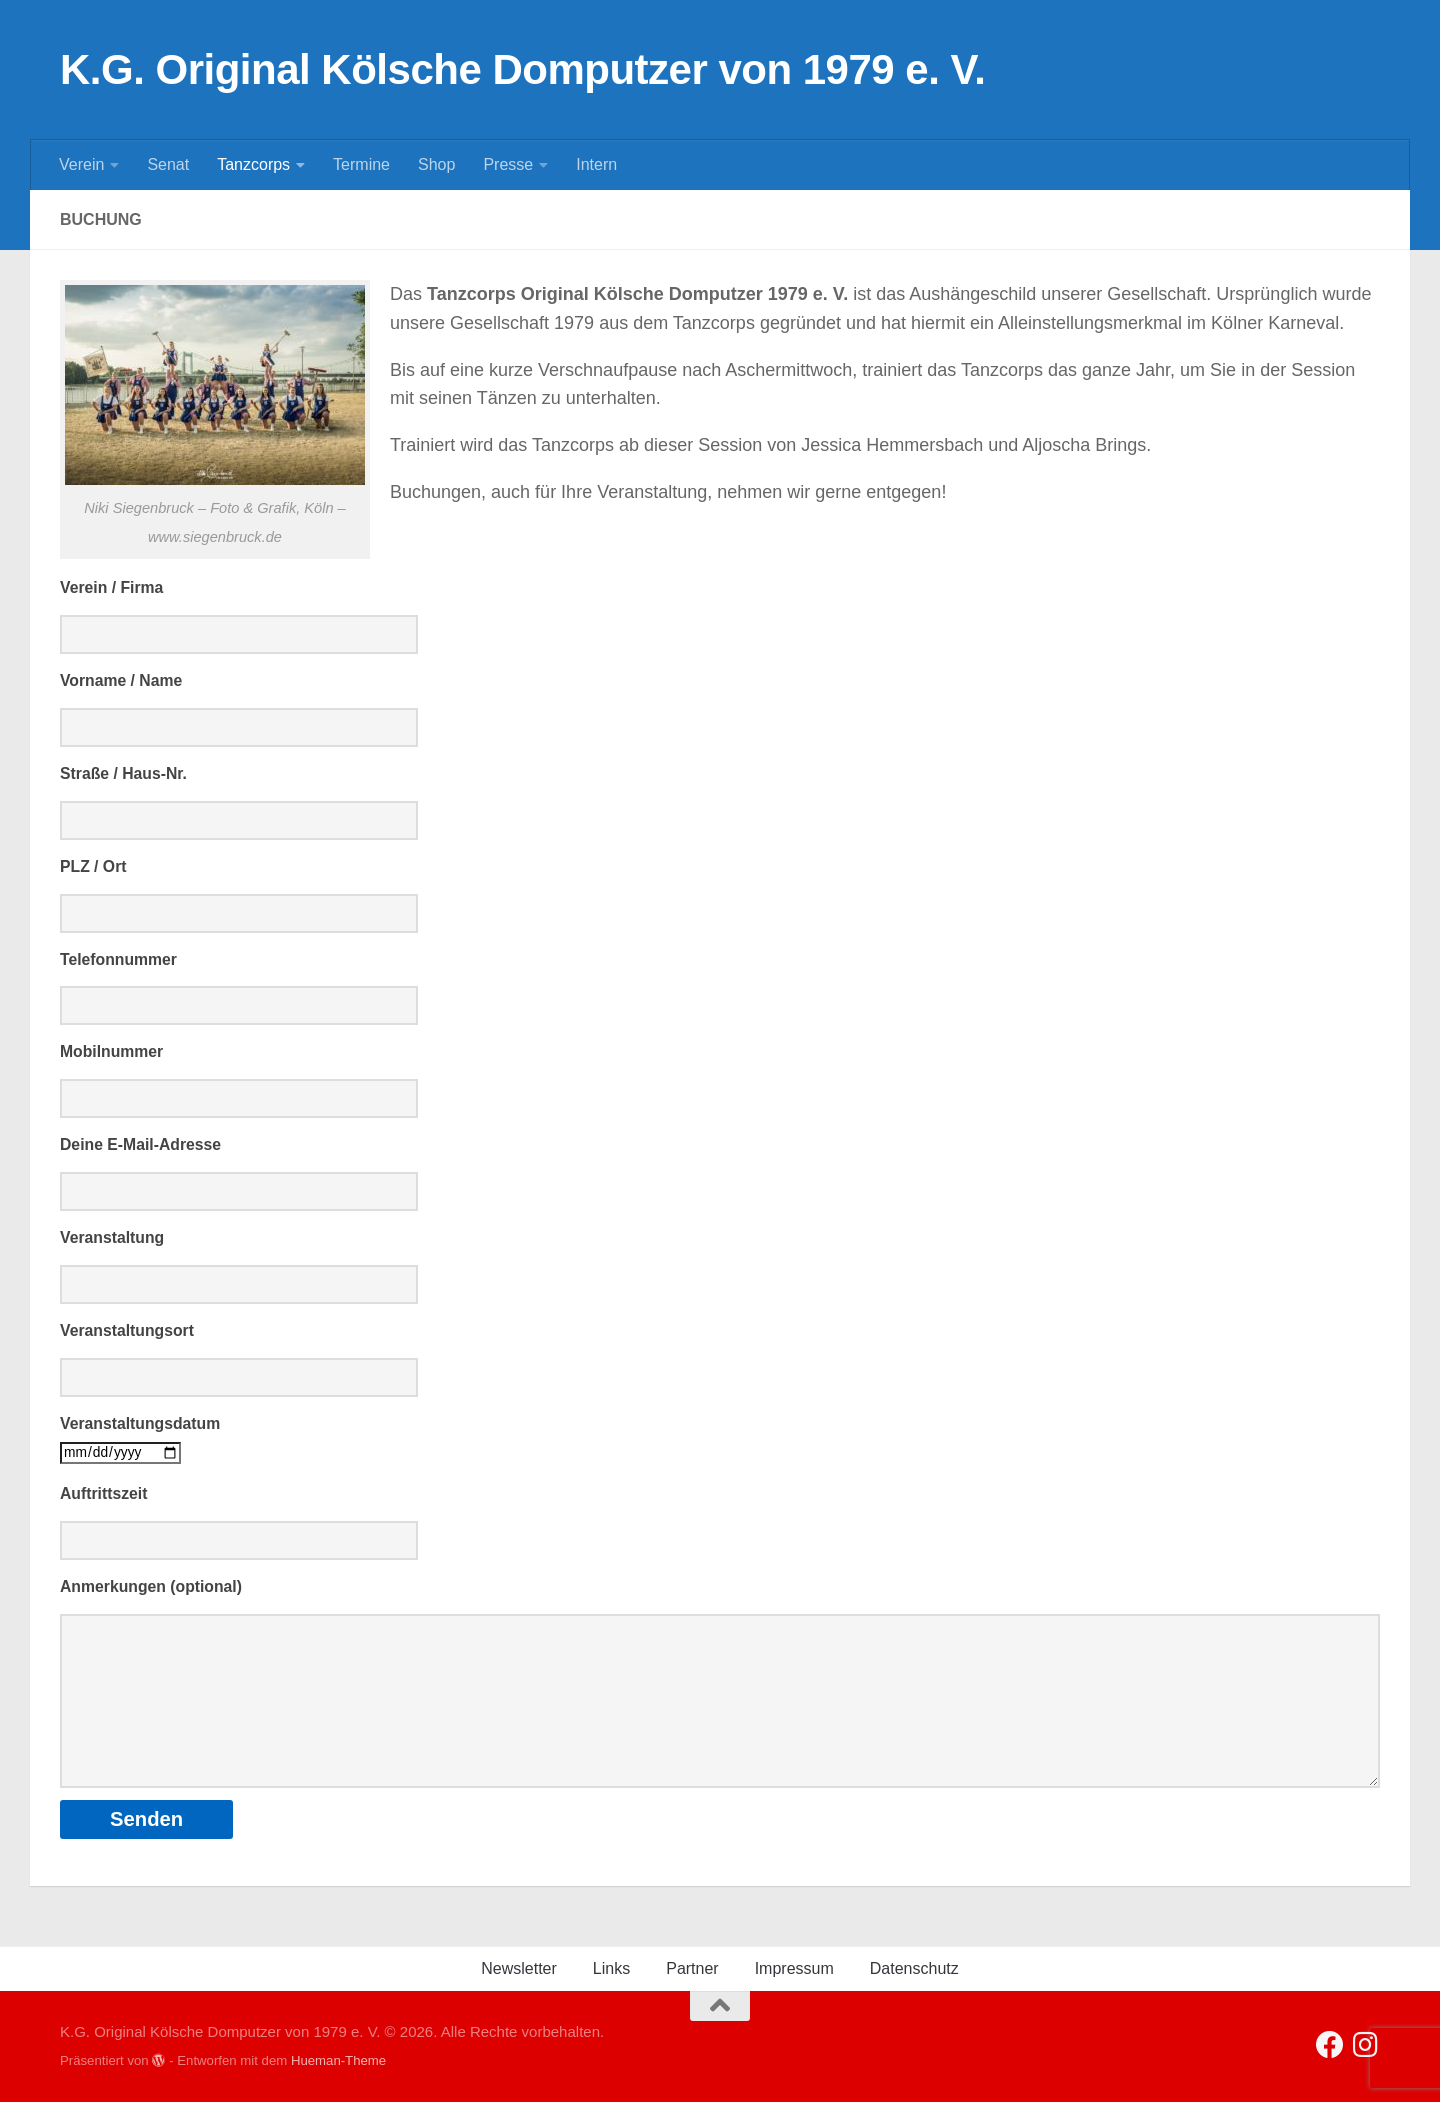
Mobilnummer (111, 1051)
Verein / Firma (111, 587)
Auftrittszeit (104, 1493)
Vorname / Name (121, 680)
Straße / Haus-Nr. (123, 773)
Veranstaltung (112, 1237)
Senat (168, 164)
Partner (692, 1968)
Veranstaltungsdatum (140, 1423)
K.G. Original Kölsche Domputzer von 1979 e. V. (522, 69)
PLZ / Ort (93, 866)
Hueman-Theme (338, 2060)
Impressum (794, 1968)
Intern (596, 164)
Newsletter (519, 1968)
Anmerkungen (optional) (151, 1586)
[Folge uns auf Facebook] (1330, 2045)
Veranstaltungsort (127, 1330)
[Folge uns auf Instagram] (1366, 2045)
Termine (361, 164)
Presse (508, 164)
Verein (81, 164)
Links (611, 1968)
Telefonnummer (118, 959)
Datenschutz (914, 1968)
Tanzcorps (253, 164)
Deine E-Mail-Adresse (140, 1144)
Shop (436, 164)
